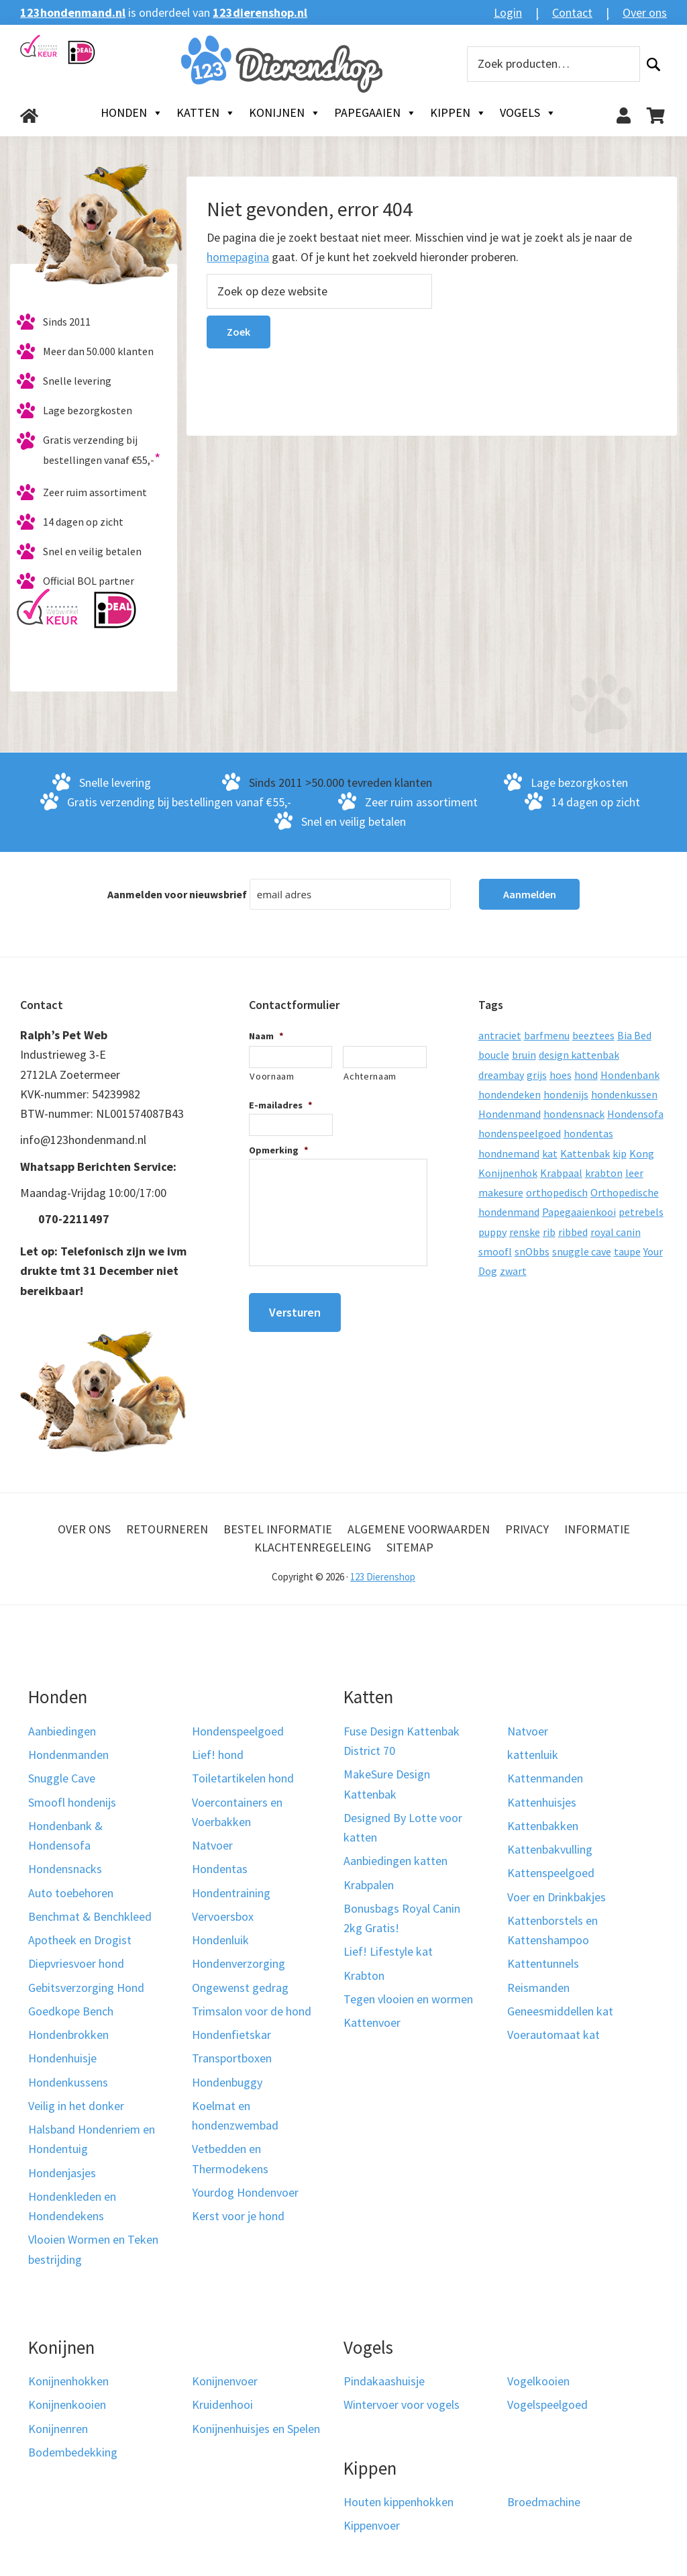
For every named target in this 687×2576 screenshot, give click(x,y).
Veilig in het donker (76, 2105)
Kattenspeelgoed (550, 1872)
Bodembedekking (72, 2452)
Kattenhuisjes (541, 1802)
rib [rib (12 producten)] (549, 1232)
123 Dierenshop (382, 1576)
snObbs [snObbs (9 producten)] (532, 1251)
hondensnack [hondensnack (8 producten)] (573, 1113)
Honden (132, 112)
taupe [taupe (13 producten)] (627, 1251)
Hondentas (220, 1868)
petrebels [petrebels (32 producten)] (641, 1212)
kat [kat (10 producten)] (550, 1153)
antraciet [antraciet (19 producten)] (499, 1035)
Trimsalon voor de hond (251, 2011)
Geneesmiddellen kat (560, 2011)
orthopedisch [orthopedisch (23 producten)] (557, 1192)
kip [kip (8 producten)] (620, 1153)
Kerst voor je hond (238, 2216)
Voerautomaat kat (553, 2034)
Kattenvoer (372, 2022)
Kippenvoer (372, 2525)
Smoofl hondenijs (72, 1802)
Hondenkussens (68, 2082)
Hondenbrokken (68, 2034)
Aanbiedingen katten (395, 1860)
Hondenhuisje (62, 2058)
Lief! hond (218, 1754)
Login (508, 12)
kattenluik (532, 1754)
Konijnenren (58, 2428)
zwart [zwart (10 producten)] (513, 1271)
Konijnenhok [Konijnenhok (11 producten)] (507, 1173)
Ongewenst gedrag (240, 1987)
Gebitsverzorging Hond (86, 1987)
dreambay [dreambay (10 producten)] (501, 1075)
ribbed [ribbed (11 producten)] (573, 1232)
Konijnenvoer (225, 2381)
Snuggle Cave (61, 1778)
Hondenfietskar (231, 2034)
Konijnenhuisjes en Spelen (256, 2428)
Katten (205, 112)
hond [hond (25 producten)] (586, 1075)
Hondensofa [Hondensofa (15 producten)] (635, 1113)
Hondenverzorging (238, 1963)
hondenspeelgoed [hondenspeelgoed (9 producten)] (519, 1133)
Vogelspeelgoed (547, 2404)
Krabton (364, 1975)
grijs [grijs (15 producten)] (537, 1075)
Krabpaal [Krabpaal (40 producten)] (561, 1173)
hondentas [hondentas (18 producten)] (588, 1133)
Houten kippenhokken (399, 2502)
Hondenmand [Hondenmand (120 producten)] (509, 1113)
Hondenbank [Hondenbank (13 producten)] (629, 1075)
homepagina (238, 257)
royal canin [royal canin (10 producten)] (615, 1232)
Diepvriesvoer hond (76, 1963)
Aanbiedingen (62, 1731)
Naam (266, 1036)
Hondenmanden (68, 1754)
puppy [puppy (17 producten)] (492, 1232)
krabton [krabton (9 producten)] (604, 1173)
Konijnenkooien (67, 2404)
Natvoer (212, 1845)
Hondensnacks (65, 1868)
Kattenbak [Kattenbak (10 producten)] (585, 1153)
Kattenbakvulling (549, 1849)
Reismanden (538, 1987)
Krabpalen (369, 1885)
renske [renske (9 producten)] (524, 1232)
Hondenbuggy (227, 2082)
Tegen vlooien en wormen (408, 1999)
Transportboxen (232, 2058)
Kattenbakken (542, 1825)
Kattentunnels (543, 1963)
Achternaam (370, 1076)
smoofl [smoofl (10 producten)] (495, 1251)
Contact (572, 12)
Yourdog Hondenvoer (245, 2192)
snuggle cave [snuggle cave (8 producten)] (581, 1251)
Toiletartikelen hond (243, 1778)
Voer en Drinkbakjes (556, 1897)
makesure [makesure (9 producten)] (500, 1192)
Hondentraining (231, 1893)
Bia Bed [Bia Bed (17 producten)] (634, 1035)
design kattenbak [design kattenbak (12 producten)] (579, 1054)
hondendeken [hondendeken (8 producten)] (509, 1094)
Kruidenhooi (222, 2404)
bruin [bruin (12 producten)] (524, 1054)
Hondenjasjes (62, 2173)
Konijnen (285, 112)
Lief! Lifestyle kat (388, 1951)
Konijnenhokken (68, 2381)
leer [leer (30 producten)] (634, 1173)
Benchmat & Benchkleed (90, 1916)
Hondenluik (220, 1940)
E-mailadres (281, 1105)
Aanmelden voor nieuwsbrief (177, 894)
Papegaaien (375, 112)
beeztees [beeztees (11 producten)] (593, 1035)
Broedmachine (543, 2502)
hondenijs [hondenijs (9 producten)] (565, 1094)
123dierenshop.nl (260, 12)
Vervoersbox (223, 1916)
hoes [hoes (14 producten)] (560, 1075)
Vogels (528, 112)
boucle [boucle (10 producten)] (493, 1054)
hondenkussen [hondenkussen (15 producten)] (624, 1094)
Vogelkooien (538, 2381)
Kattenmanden (545, 1778)
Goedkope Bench (70, 2011)
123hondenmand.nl (72, 12)
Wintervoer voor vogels (402, 2404)
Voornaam (272, 1076)
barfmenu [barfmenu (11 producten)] (547, 1035)
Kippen (458, 112)
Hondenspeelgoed (238, 1731)
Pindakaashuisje (384, 2381)
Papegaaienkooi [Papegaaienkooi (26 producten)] (579, 1212)
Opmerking (279, 1150)
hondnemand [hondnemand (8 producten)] (508, 1153)
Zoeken (653, 64)
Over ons (645, 12)
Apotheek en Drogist (79, 1940)
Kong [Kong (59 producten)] (641, 1153)
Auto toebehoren (70, 1893)
